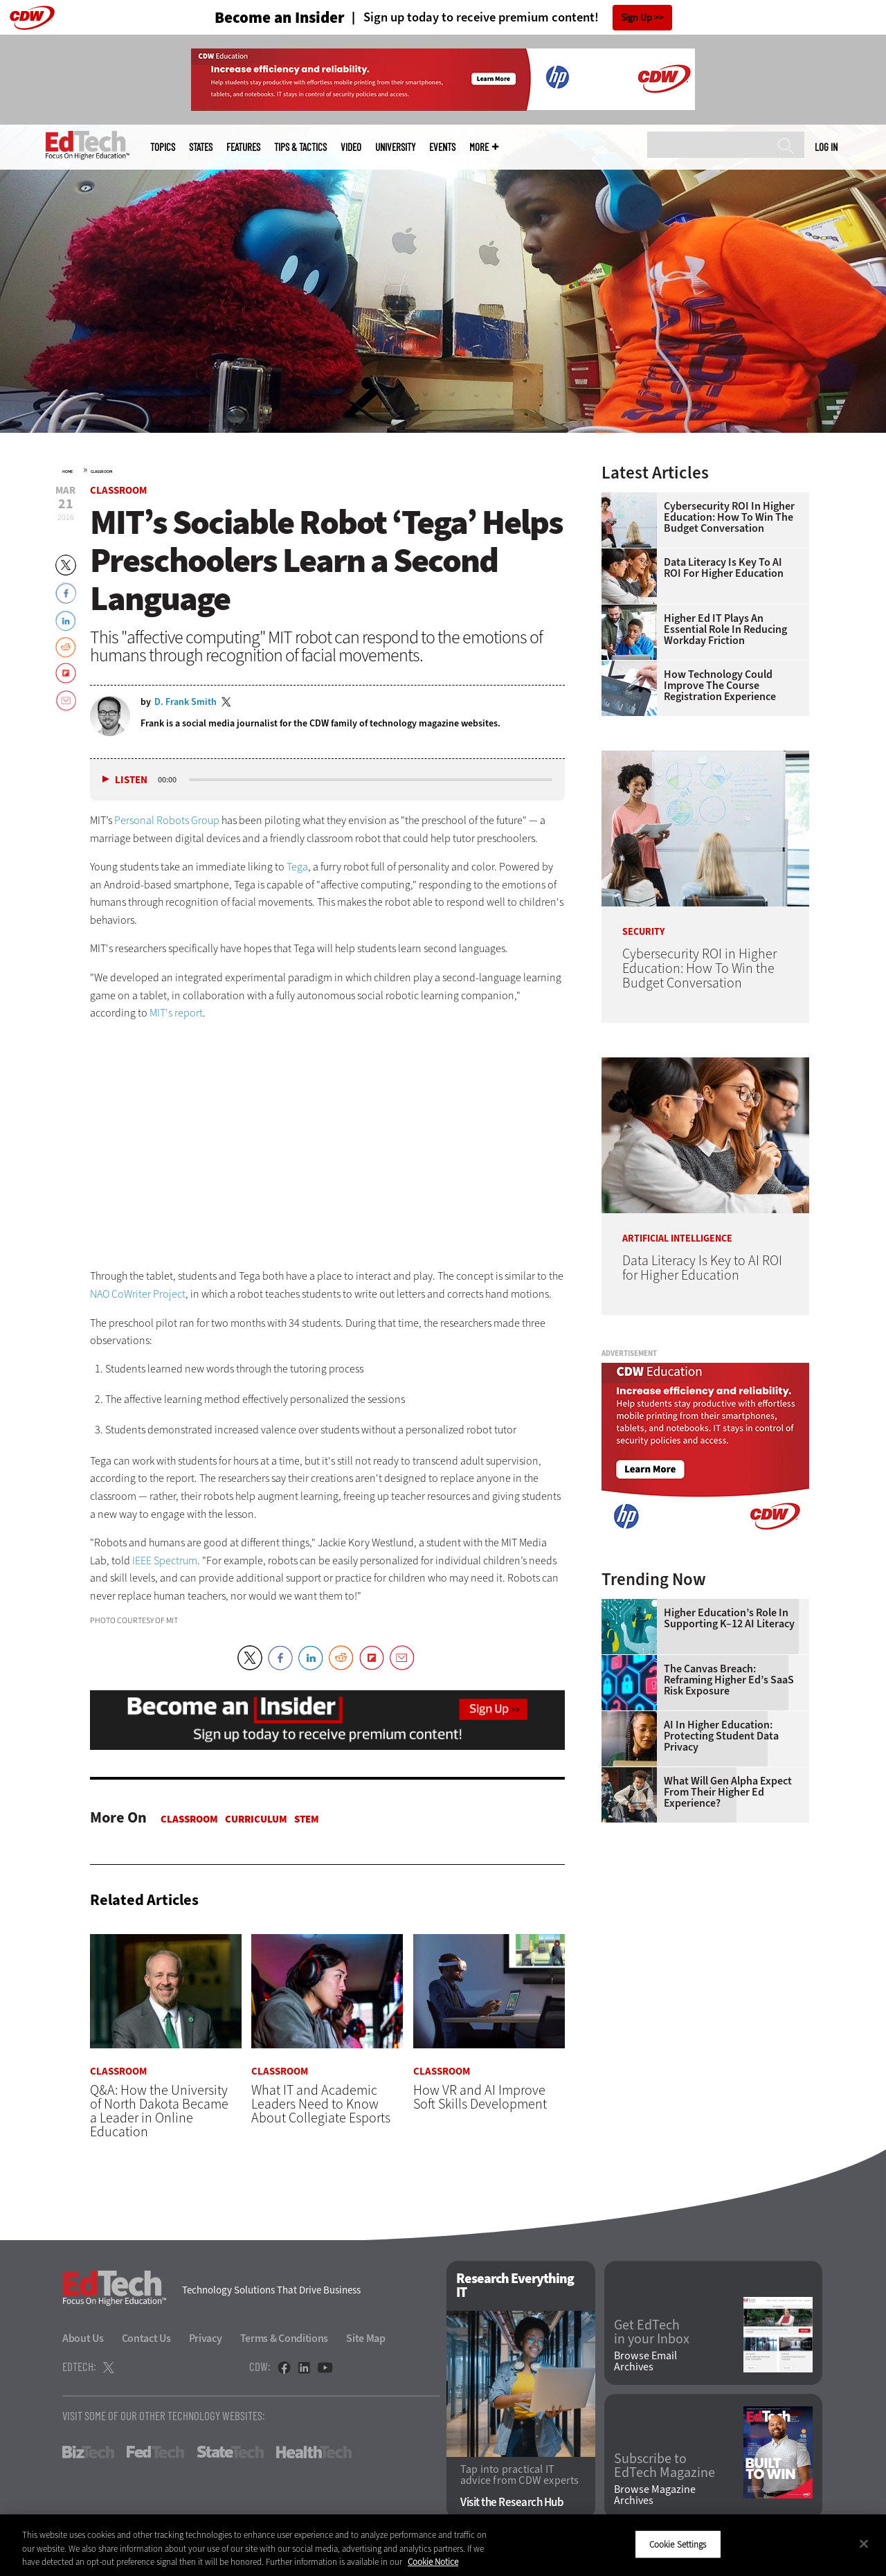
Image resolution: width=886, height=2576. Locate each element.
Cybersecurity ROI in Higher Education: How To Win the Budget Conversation (729, 517)
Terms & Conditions (284, 2338)
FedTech (155, 2452)
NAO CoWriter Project (138, 1294)
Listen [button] (131, 780)
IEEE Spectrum (164, 1560)
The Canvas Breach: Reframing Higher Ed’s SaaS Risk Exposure (729, 1680)
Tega (297, 866)
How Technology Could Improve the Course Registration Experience (720, 685)
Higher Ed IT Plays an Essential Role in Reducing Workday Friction (725, 629)
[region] (443, 2545)
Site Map (366, 2338)
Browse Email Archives (645, 2362)
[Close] (864, 2543)
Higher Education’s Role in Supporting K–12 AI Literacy (729, 1618)
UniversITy (395, 147)
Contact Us (146, 2338)
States (201, 147)
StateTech (230, 2452)
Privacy (205, 2338)
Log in (826, 147)
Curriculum (256, 1819)
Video (351, 147)
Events (442, 147)
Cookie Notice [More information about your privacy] (433, 2562)
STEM (306, 1819)
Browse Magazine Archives (655, 2496)
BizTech (88, 2452)
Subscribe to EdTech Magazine (664, 2466)
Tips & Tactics (300, 147)
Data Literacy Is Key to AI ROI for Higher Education (724, 568)
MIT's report (176, 1012)
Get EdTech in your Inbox (651, 2332)
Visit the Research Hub (511, 2503)
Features (243, 147)
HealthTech (314, 2452)
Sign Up (636, 17)
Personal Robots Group (166, 820)
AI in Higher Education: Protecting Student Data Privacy (721, 1736)
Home (67, 471)
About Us (83, 2338)
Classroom (101, 471)
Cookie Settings (678, 2544)
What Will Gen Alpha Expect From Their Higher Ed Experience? (728, 1792)
